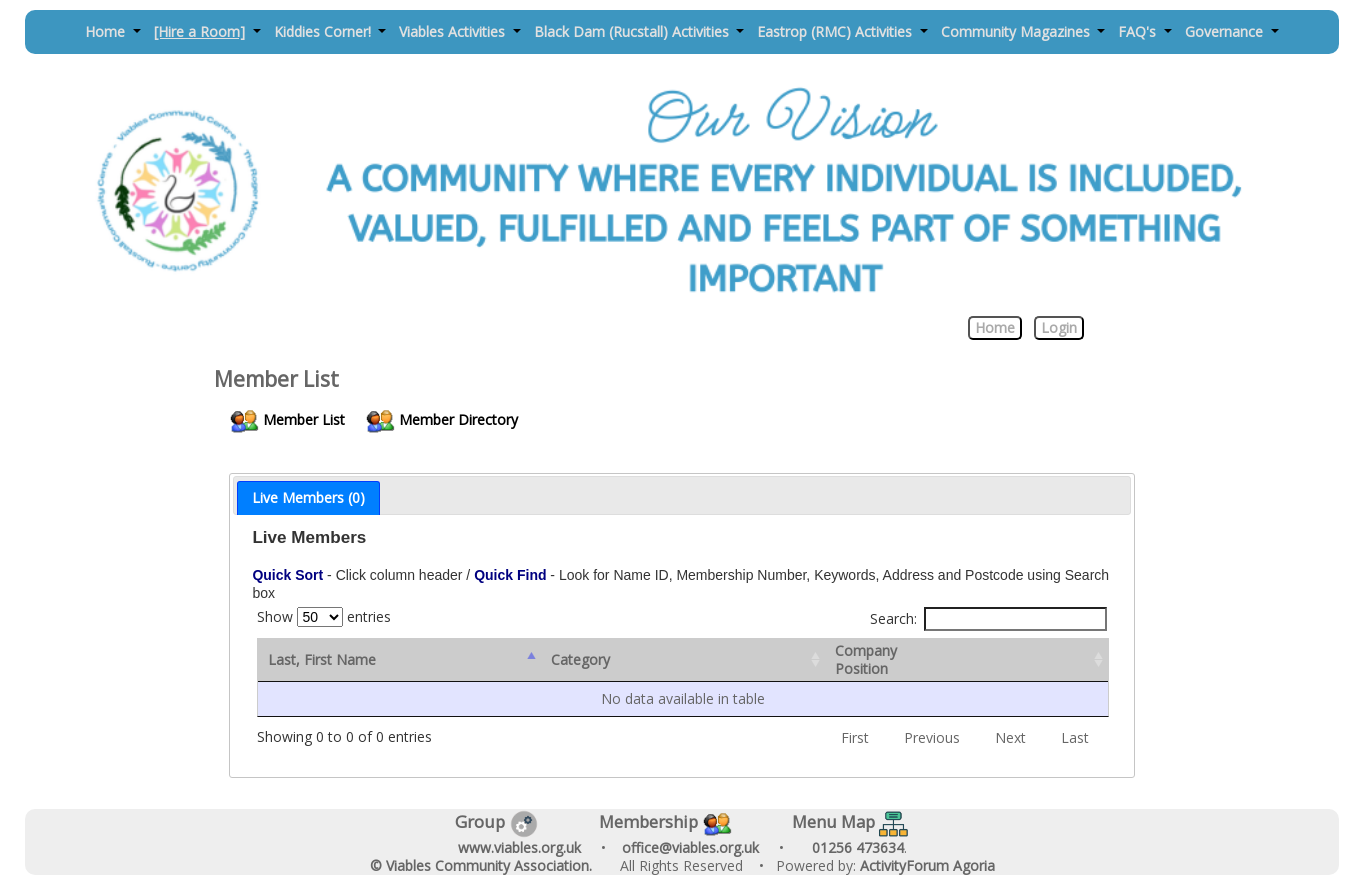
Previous (932, 737)
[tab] (308, 498)
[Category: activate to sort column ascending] (684, 660)
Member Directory (443, 419)
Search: (988, 619)
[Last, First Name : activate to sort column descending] (400, 660)
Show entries (324, 617)
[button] (113, 32)
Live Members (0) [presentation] (308, 497)
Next (1010, 737)
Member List (289, 419)
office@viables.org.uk (690, 847)
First (855, 737)
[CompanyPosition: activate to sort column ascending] (968, 660)
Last (1075, 737)
